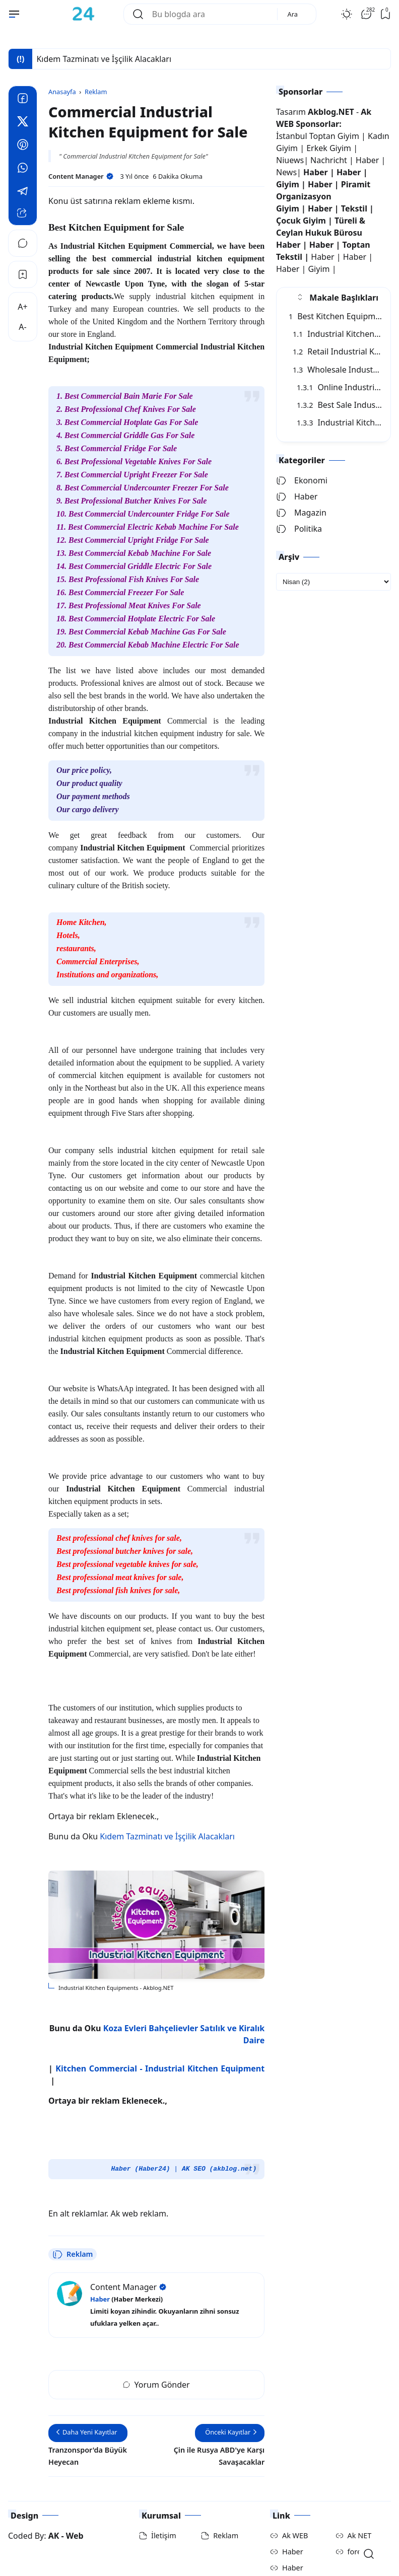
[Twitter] (23, 122)
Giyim (287, 184)
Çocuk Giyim (301, 220)
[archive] (333, 582)
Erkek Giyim (328, 148)
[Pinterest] (23, 146)
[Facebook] (23, 99)
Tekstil (354, 208)
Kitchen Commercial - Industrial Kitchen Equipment (159, 2034)
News (286, 172)
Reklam (72, 2220)
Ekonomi (301, 480)
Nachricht (329, 160)
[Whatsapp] (23, 169)
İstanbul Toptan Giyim (317, 135)
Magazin (301, 512)
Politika (299, 528)
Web (75, 2501)
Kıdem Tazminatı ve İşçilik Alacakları (167, 1802)
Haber (368, 160)
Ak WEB (295, 2501)
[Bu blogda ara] (210, 14)
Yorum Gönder (156, 2350)
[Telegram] (23, 192)
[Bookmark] (23, 274)
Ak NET (360, 2501)
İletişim (163, 2501)
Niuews (290, 160)
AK (53, 2501)
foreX (357, 2517)
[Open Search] (369, 2554)
